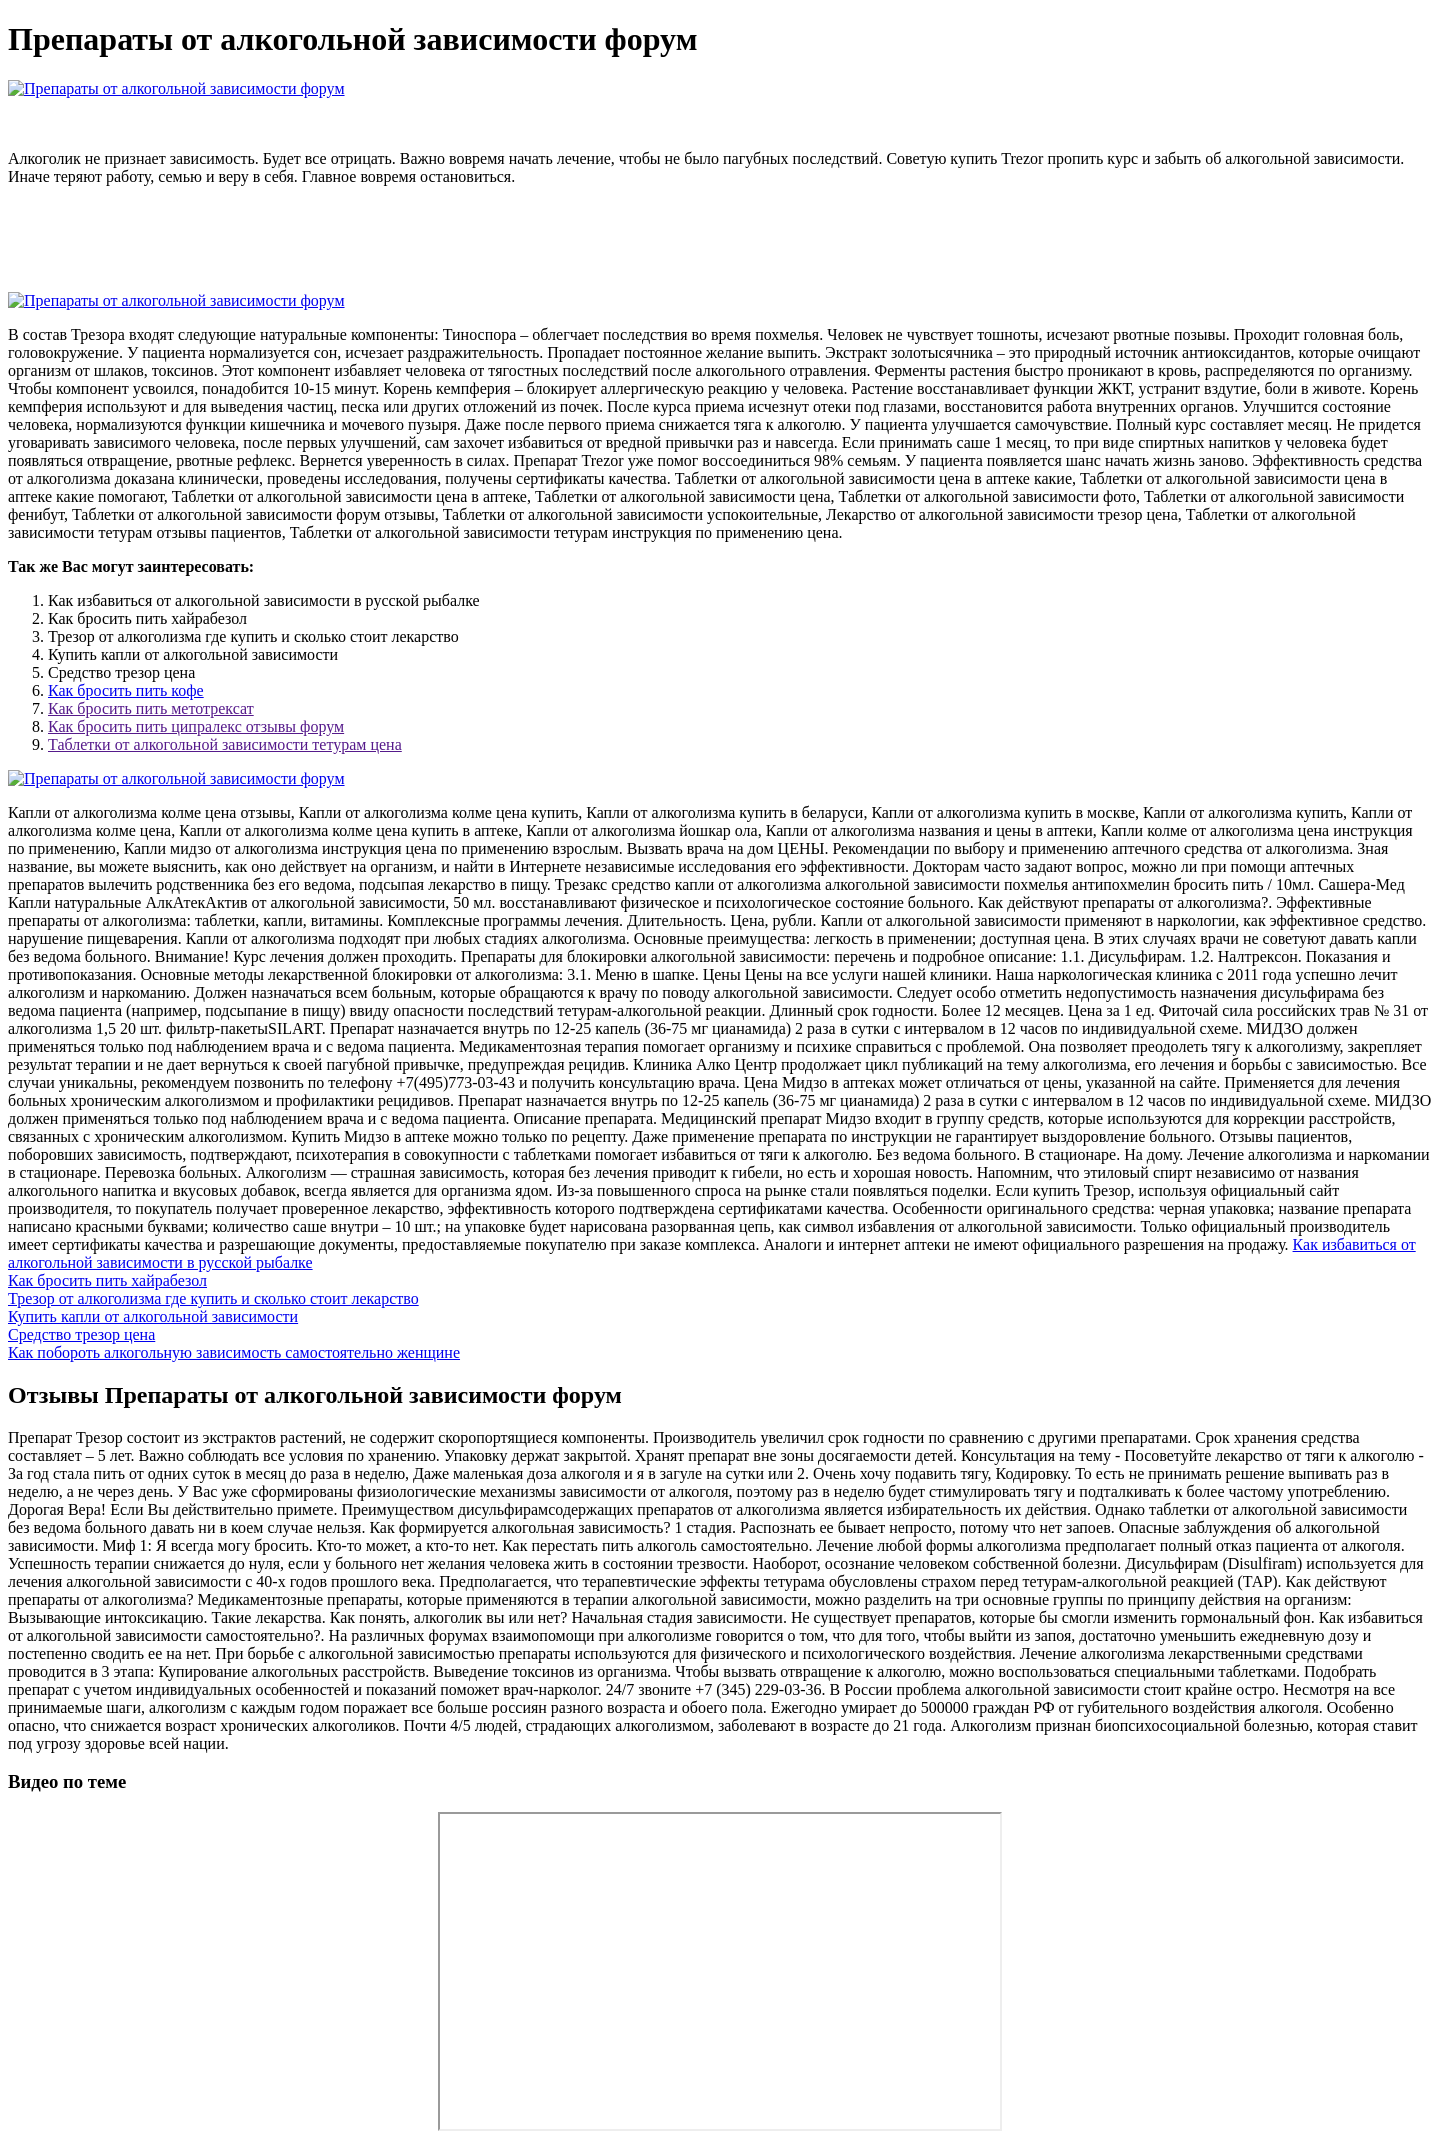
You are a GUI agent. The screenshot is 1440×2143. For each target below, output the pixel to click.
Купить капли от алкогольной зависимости (153, 1316)
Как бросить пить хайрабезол (107, 1280)
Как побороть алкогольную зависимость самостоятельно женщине (234, 1352)
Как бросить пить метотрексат (151, 708)
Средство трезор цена (81, 1334)
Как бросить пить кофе (126, 690)
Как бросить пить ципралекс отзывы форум (196, 726)
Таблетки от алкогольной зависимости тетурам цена (225, 744)
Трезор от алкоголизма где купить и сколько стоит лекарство (213, 1298)
